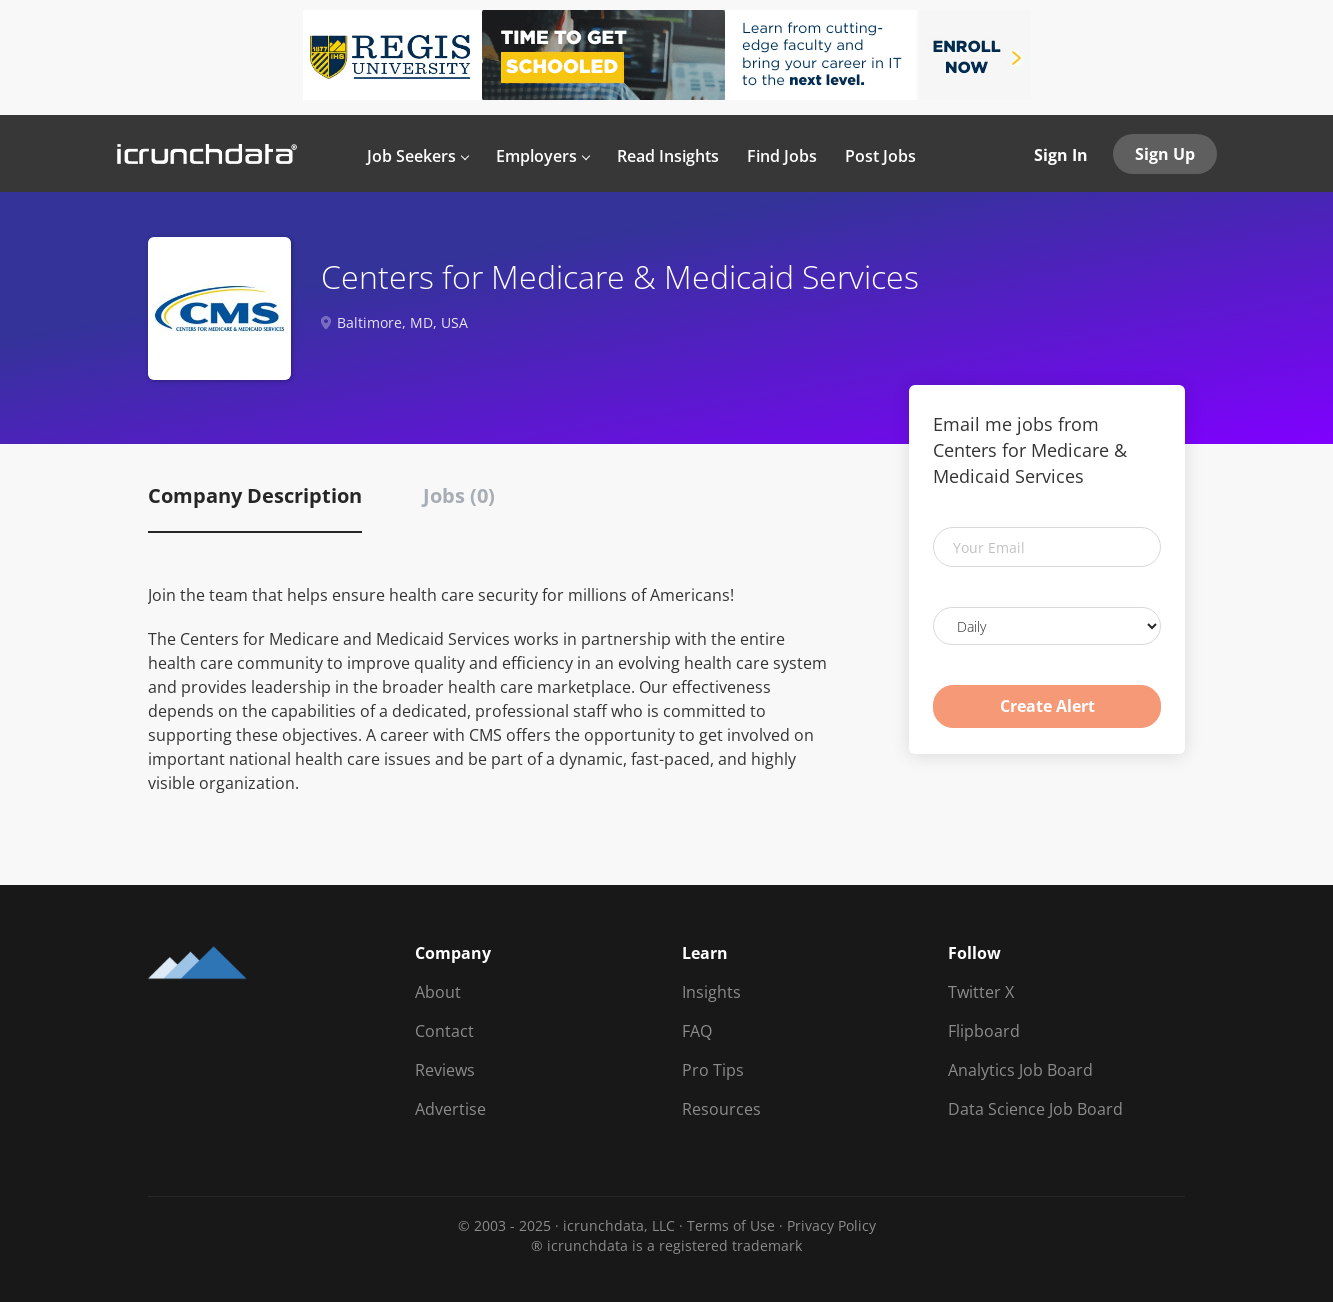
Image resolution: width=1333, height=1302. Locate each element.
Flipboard (984, 1031)
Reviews (445, 1070)
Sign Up (1165, 154)
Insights (711, 992)
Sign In (1061, 155)
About (438, 992)
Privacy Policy (831, 1225)
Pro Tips (713, 1070)
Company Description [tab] (255, 495)
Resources (721, 1109)
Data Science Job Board (1035, 1109)
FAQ (697, 1031)
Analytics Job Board (1020, 1070)
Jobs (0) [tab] (459, 495)
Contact (444, 1031)
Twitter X (981, 992)
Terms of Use (731, 1225)
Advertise (450, 1109)
